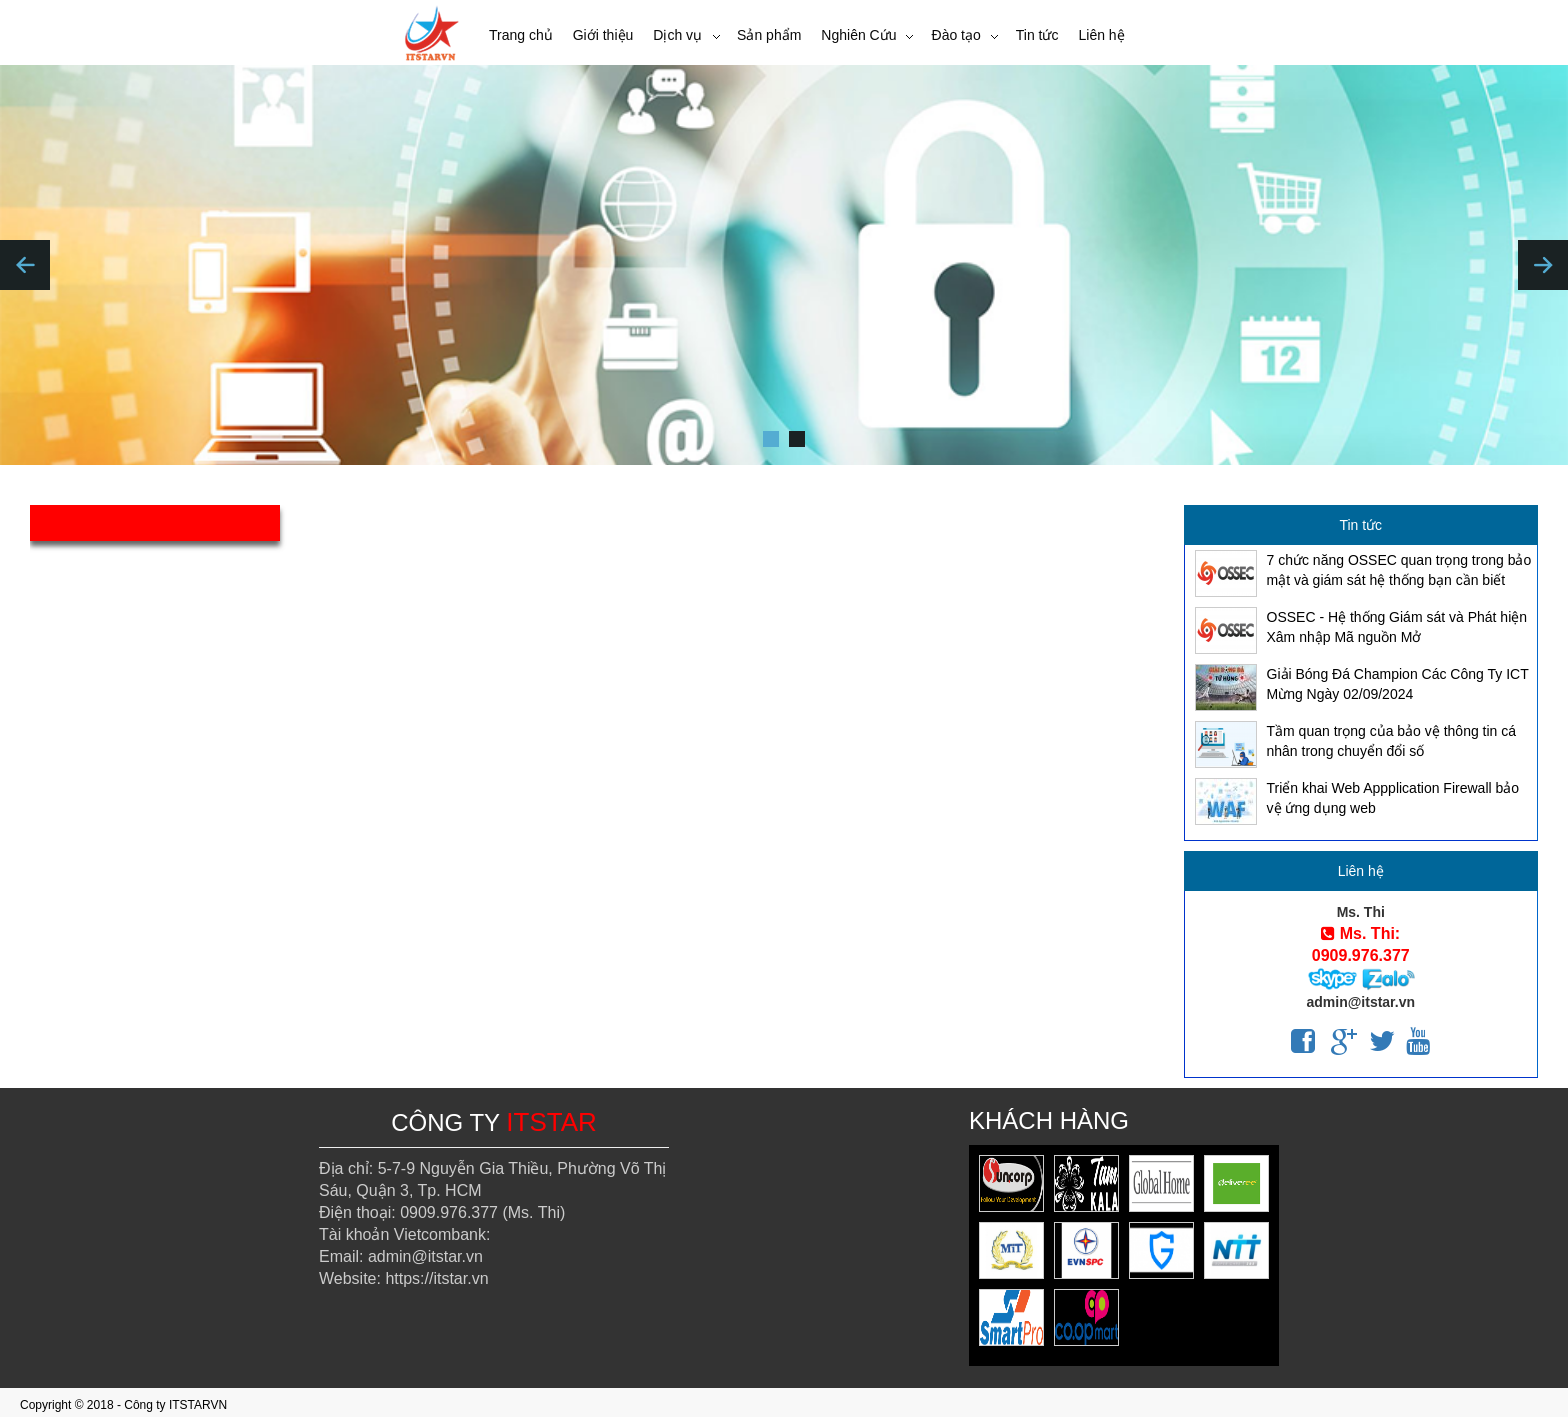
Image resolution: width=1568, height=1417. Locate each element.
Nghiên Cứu (858, 35)
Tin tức (1037, 35)
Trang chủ (521, 35)
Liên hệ (1101, 35)
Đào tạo (956, 35)
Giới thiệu (603, 35)
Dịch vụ (677, 35)
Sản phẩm (769, 35)
